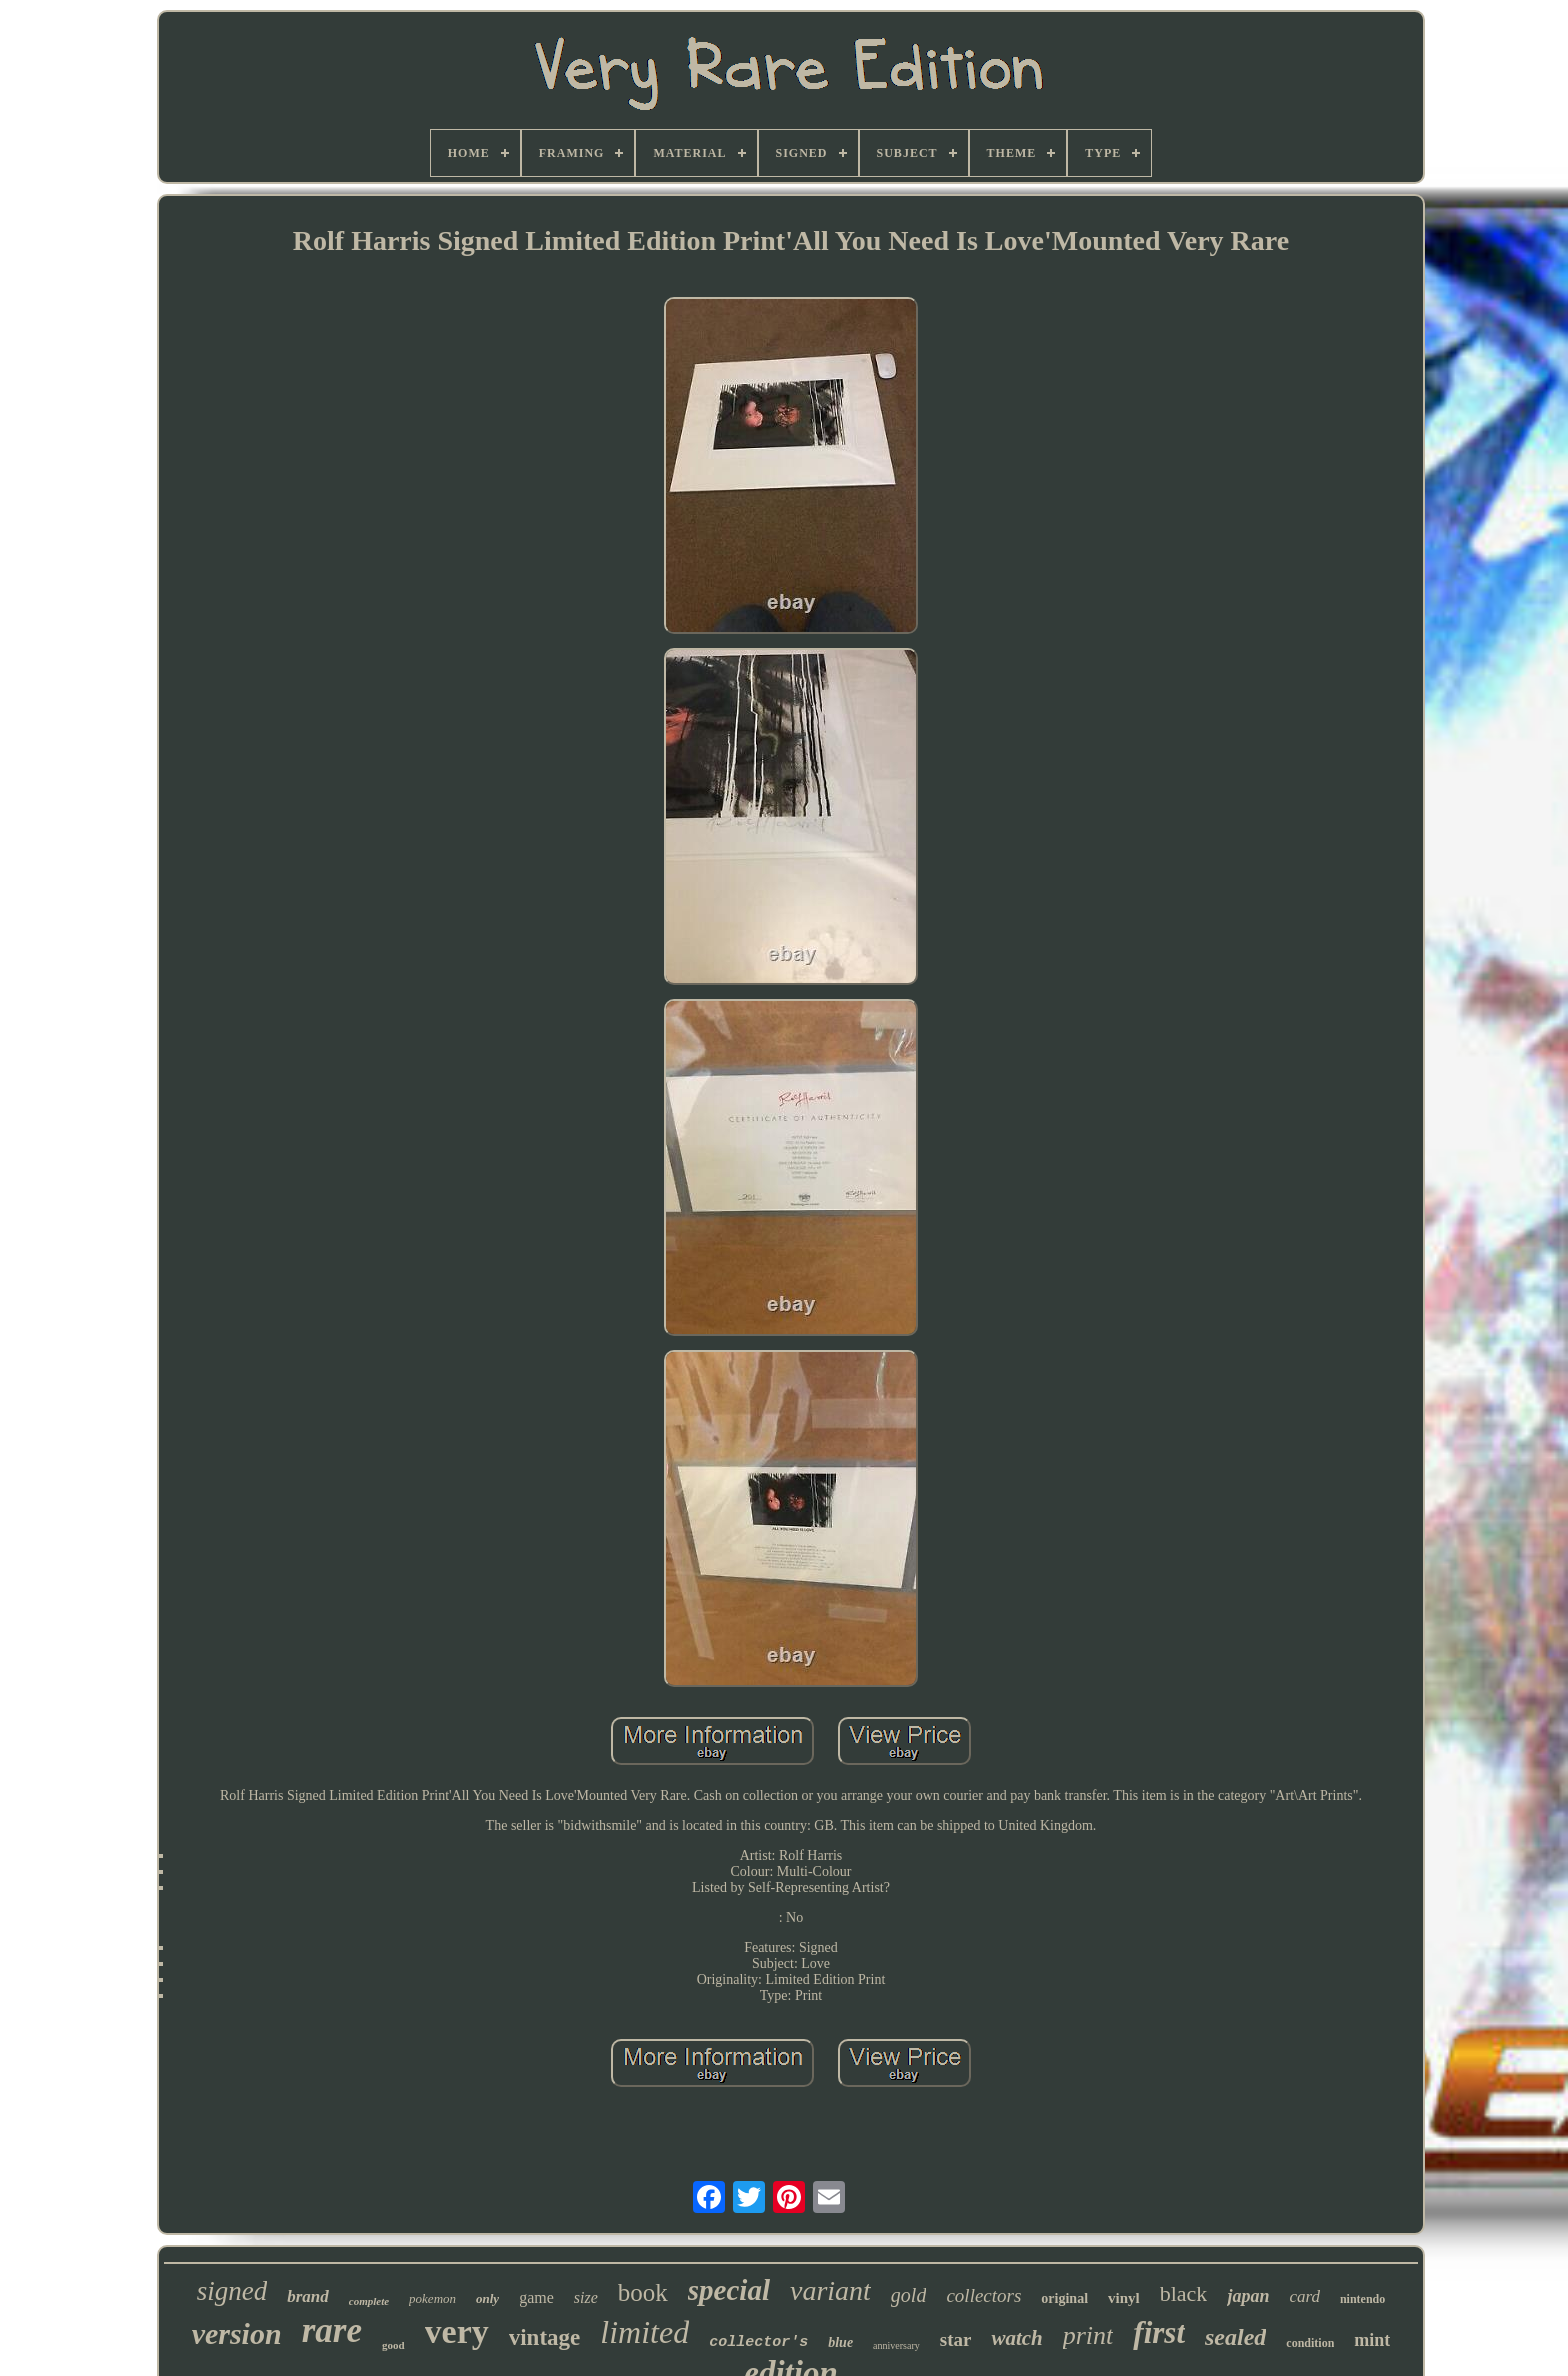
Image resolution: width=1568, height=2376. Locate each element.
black (1184, 2293)
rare (332, 2330)
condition (1310, 2343)
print (1088, 2335)
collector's (758, 2342)
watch (1016, 2338)
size (586, 2297)
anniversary (896, 2345)
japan (1248, 2296)
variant (830, 2290)
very (457, 2331)
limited (644, 2332)
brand (308, 2296)
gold (909, 2295)
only (487, 2298)
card (1304, 2296)
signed (232, 2291)
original (1064, 2298)
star (956, 2339)
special (729, 2290)
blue (840, 2342)
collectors (983, 2295)
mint (1372, 2340)
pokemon (432, 2298)
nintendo (1362, 2299)
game (536, 2297)
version (237, 2333)
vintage (545, 2337)
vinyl (1124, 2298)
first (1159, 2332)
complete (369, 2301)
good (393, 2345)
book (643, 2292)
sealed (1235, 2337)
